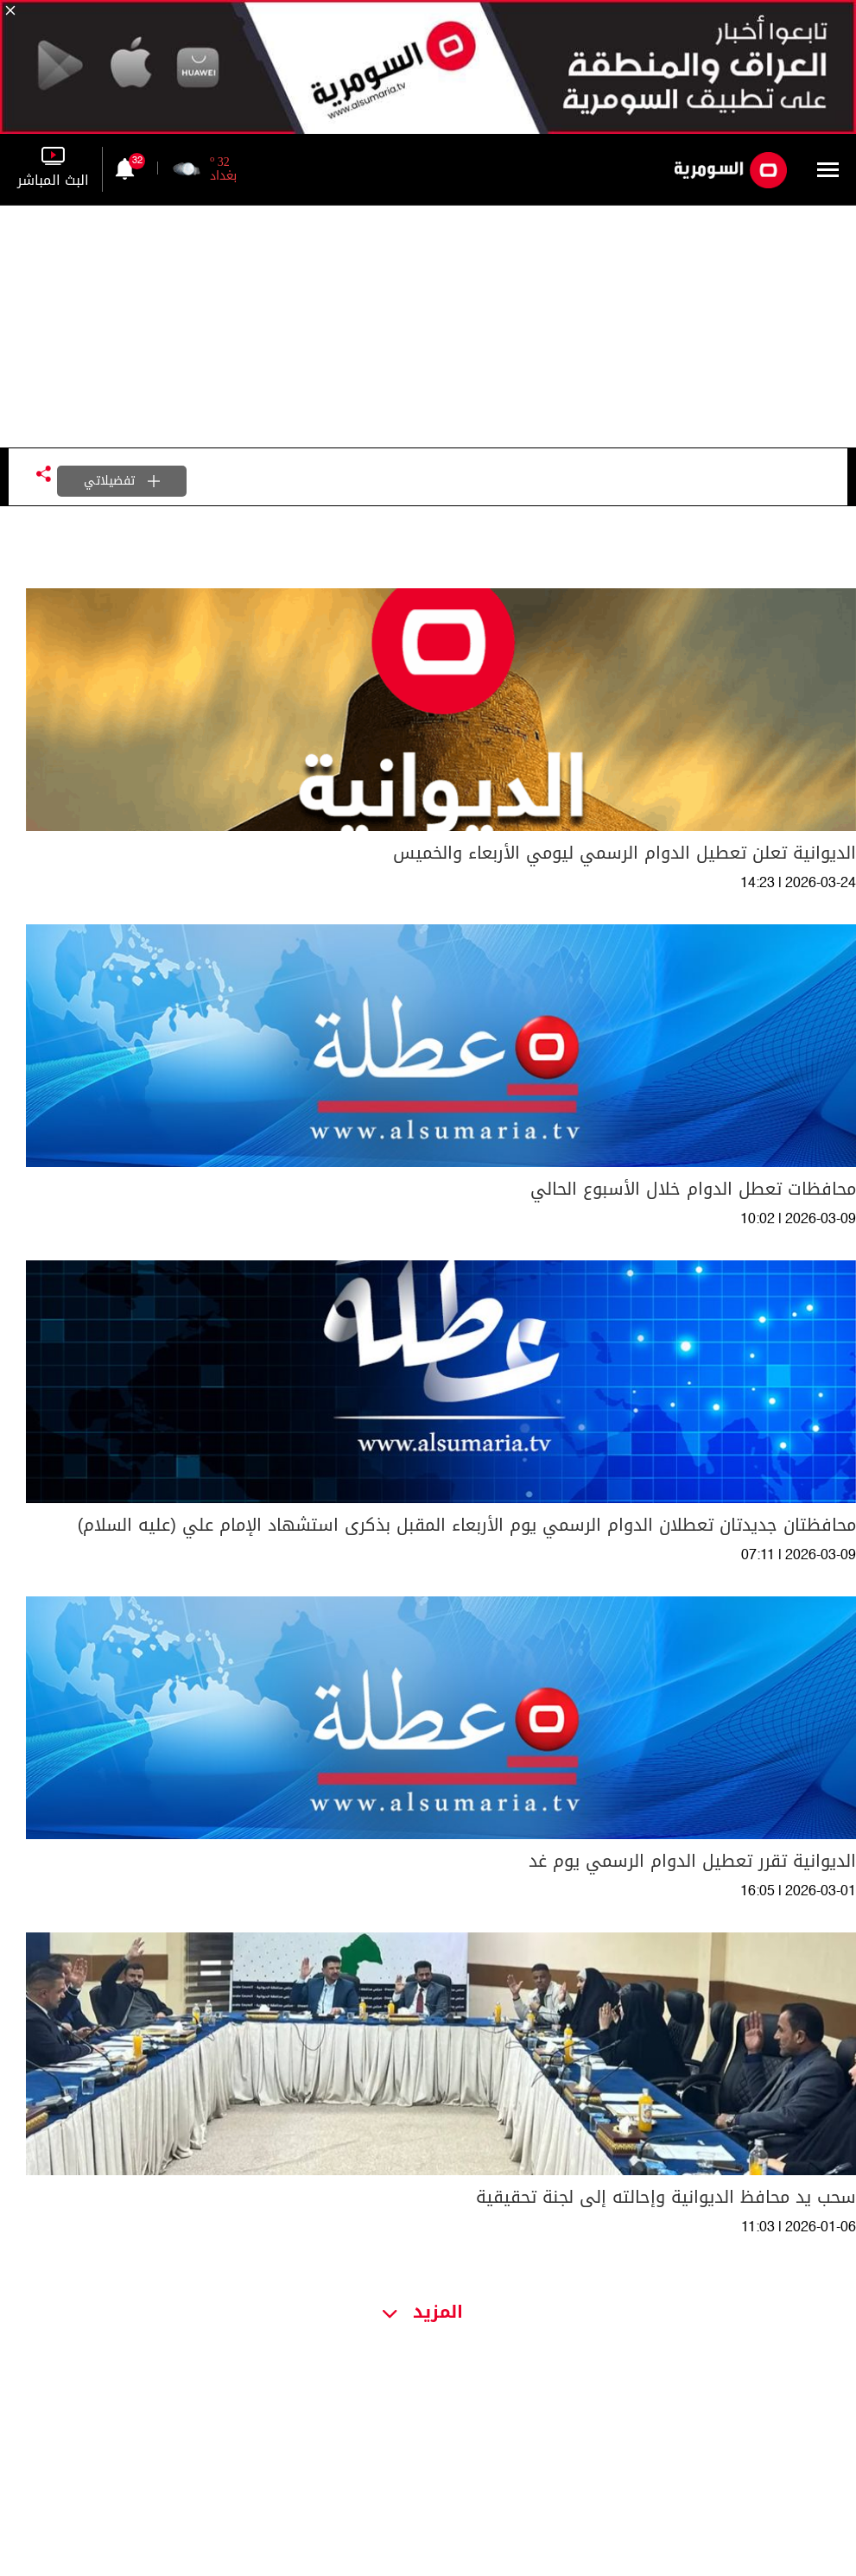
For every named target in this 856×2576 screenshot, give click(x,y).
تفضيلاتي (122, 480)
